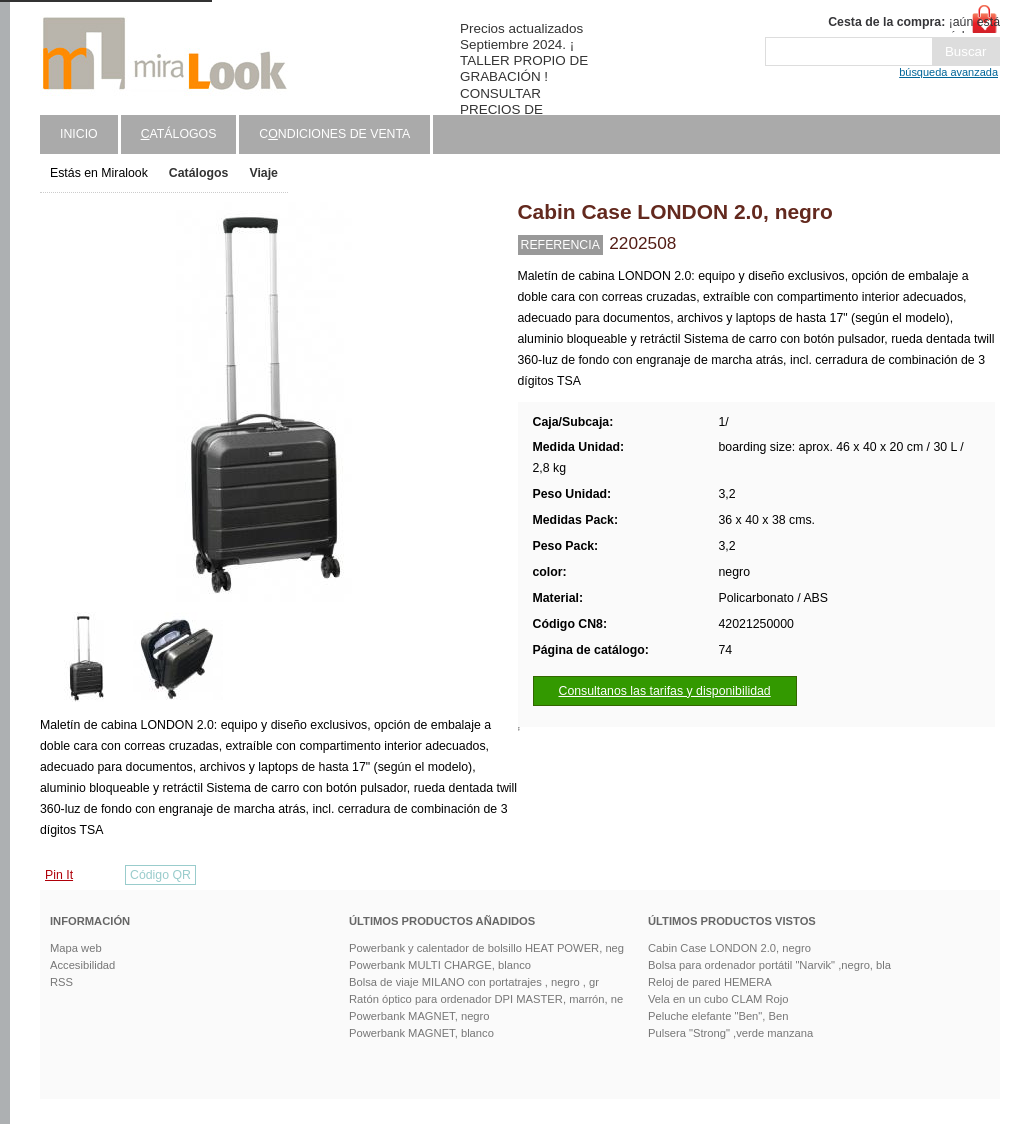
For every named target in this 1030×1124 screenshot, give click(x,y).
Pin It (59, 875)
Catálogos (199, 173)
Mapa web (76, 948)
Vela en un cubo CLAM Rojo (718, 999)
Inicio (79, 134)
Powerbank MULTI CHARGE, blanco (440, 965)
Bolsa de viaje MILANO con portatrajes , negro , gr (474, 982)
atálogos (179, 134)
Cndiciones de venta (334, 134)
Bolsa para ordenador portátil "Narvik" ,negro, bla (769, 965)
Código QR (160, 875)
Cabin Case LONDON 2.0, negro (729, 948)
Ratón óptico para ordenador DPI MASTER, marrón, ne (486, 999)
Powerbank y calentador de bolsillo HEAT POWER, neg (486, 948)
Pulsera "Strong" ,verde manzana (730, 1033)
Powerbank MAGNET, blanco (421, 1033)
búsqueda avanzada (948, 72)
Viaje (263, 173)
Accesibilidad (82, 965)
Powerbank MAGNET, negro (419, 1016)
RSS (61, 982)
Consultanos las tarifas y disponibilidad (665, 691)
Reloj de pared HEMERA (710, 982)
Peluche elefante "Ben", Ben (718, 1016)
